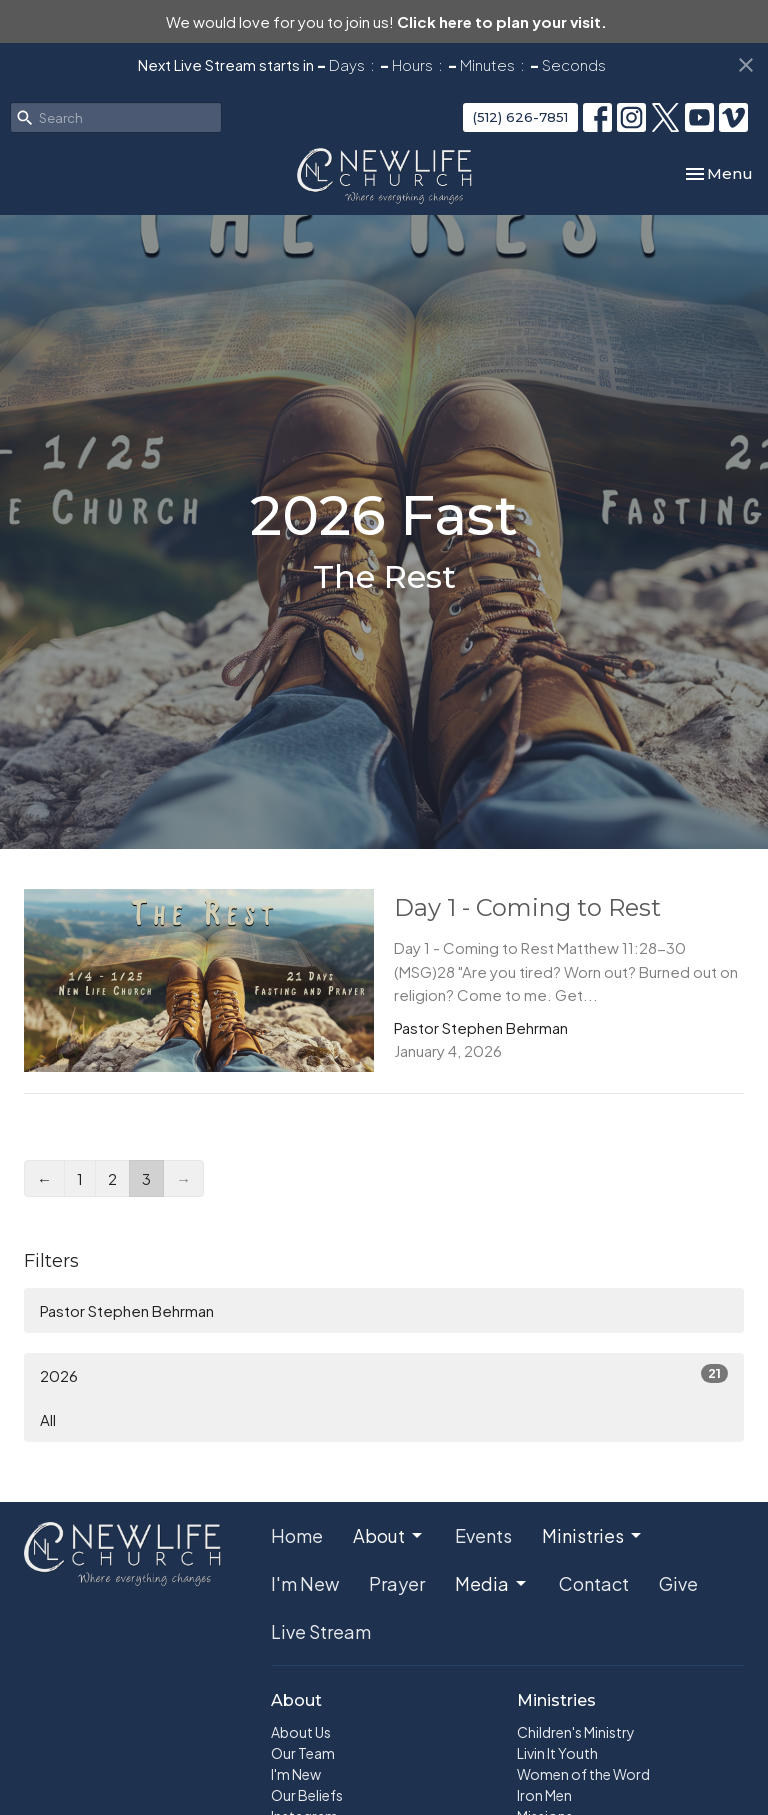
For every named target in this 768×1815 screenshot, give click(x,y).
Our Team (303, 1753)
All (48, 1419)
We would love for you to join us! (386, 21)
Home (297, 1535)
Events (483, 1535)
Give (678, 1583)
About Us (301, 1732)
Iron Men (544, 1795)
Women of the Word (583, 1774)
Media (492, 1583)
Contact (594, 1583)
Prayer (397, 1583)
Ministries (593, 1535)
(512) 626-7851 (520, 117)
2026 (384, 1374)
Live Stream (321, 1631)
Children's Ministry (576, 1732)
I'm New (305, 1583)
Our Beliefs (307, 1795)
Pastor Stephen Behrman (127, 1310)
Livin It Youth (557, 1753)
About (389, 1535)
